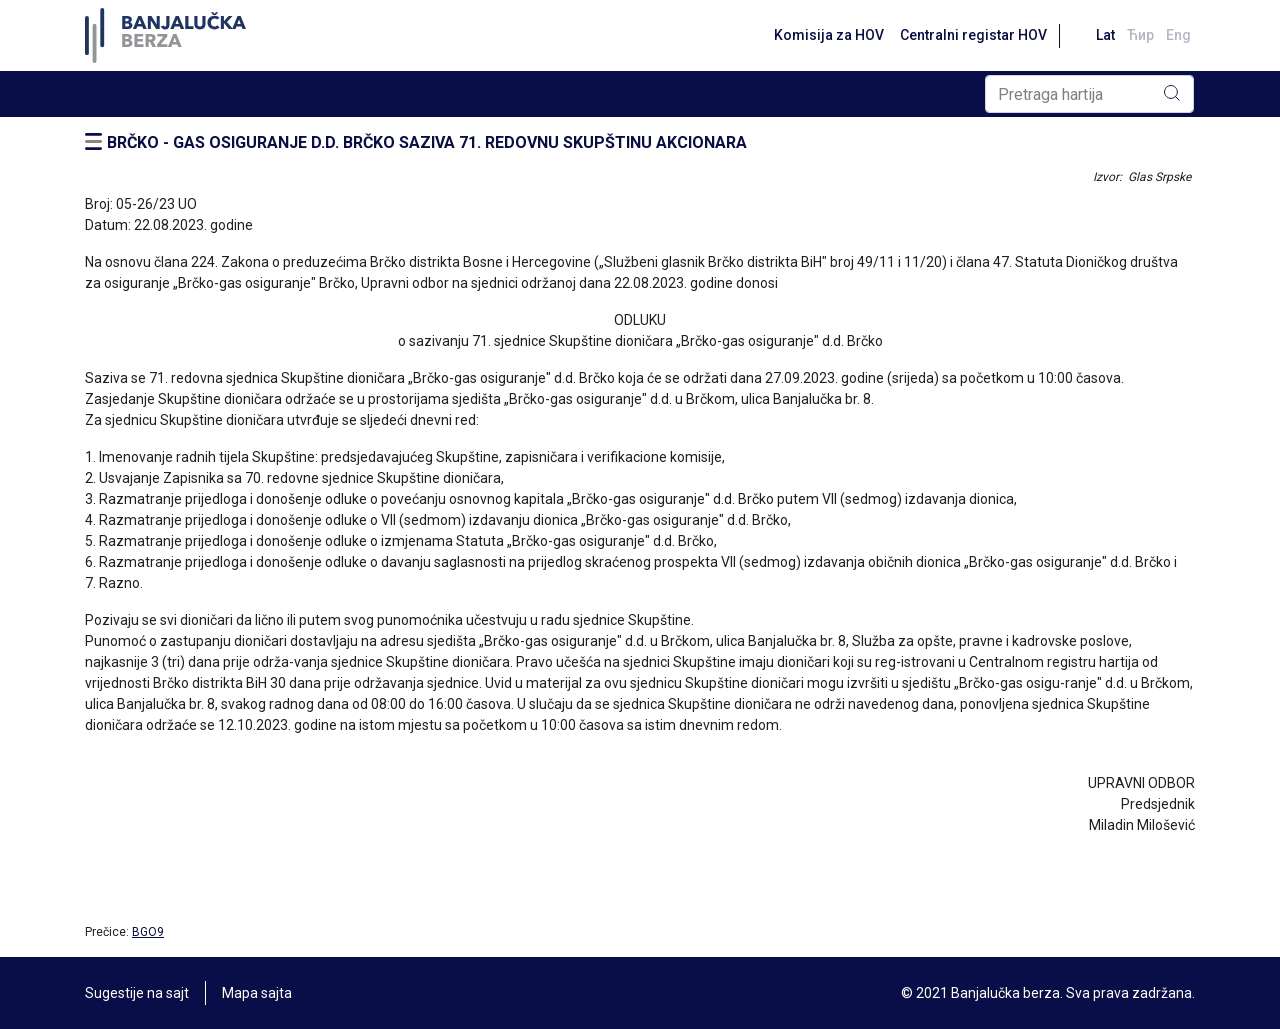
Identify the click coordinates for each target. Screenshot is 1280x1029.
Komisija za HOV (829, 35)
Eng (1178, 35)
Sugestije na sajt (137, 993)
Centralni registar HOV (973, 35)
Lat (1105, 35)
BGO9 (148, 932)
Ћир (1140, 35)
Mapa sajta (257, 993)
